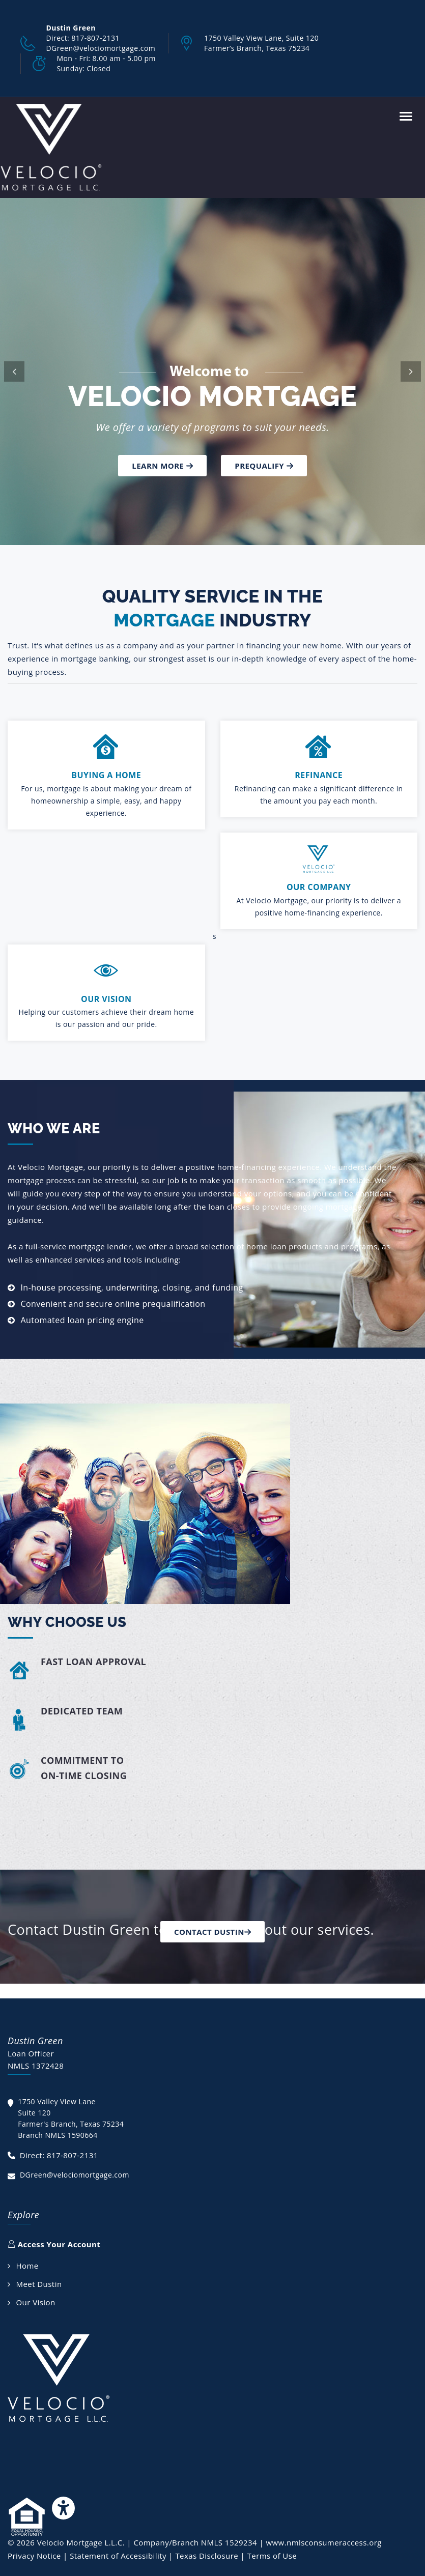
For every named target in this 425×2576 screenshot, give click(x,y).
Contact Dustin (212, 1932)
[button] (14, 371)
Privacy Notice (34, 2556)
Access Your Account (54, 2244)
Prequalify (264, 466)
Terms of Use (272, 2556)
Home (27, 2265)
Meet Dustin (39, 2284)
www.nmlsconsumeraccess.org (323, 2542)
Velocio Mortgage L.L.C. (81, 2542)
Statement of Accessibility (118, 2556)
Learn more (162, 466)
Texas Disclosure (206, 2556)
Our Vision (35, 2302)
